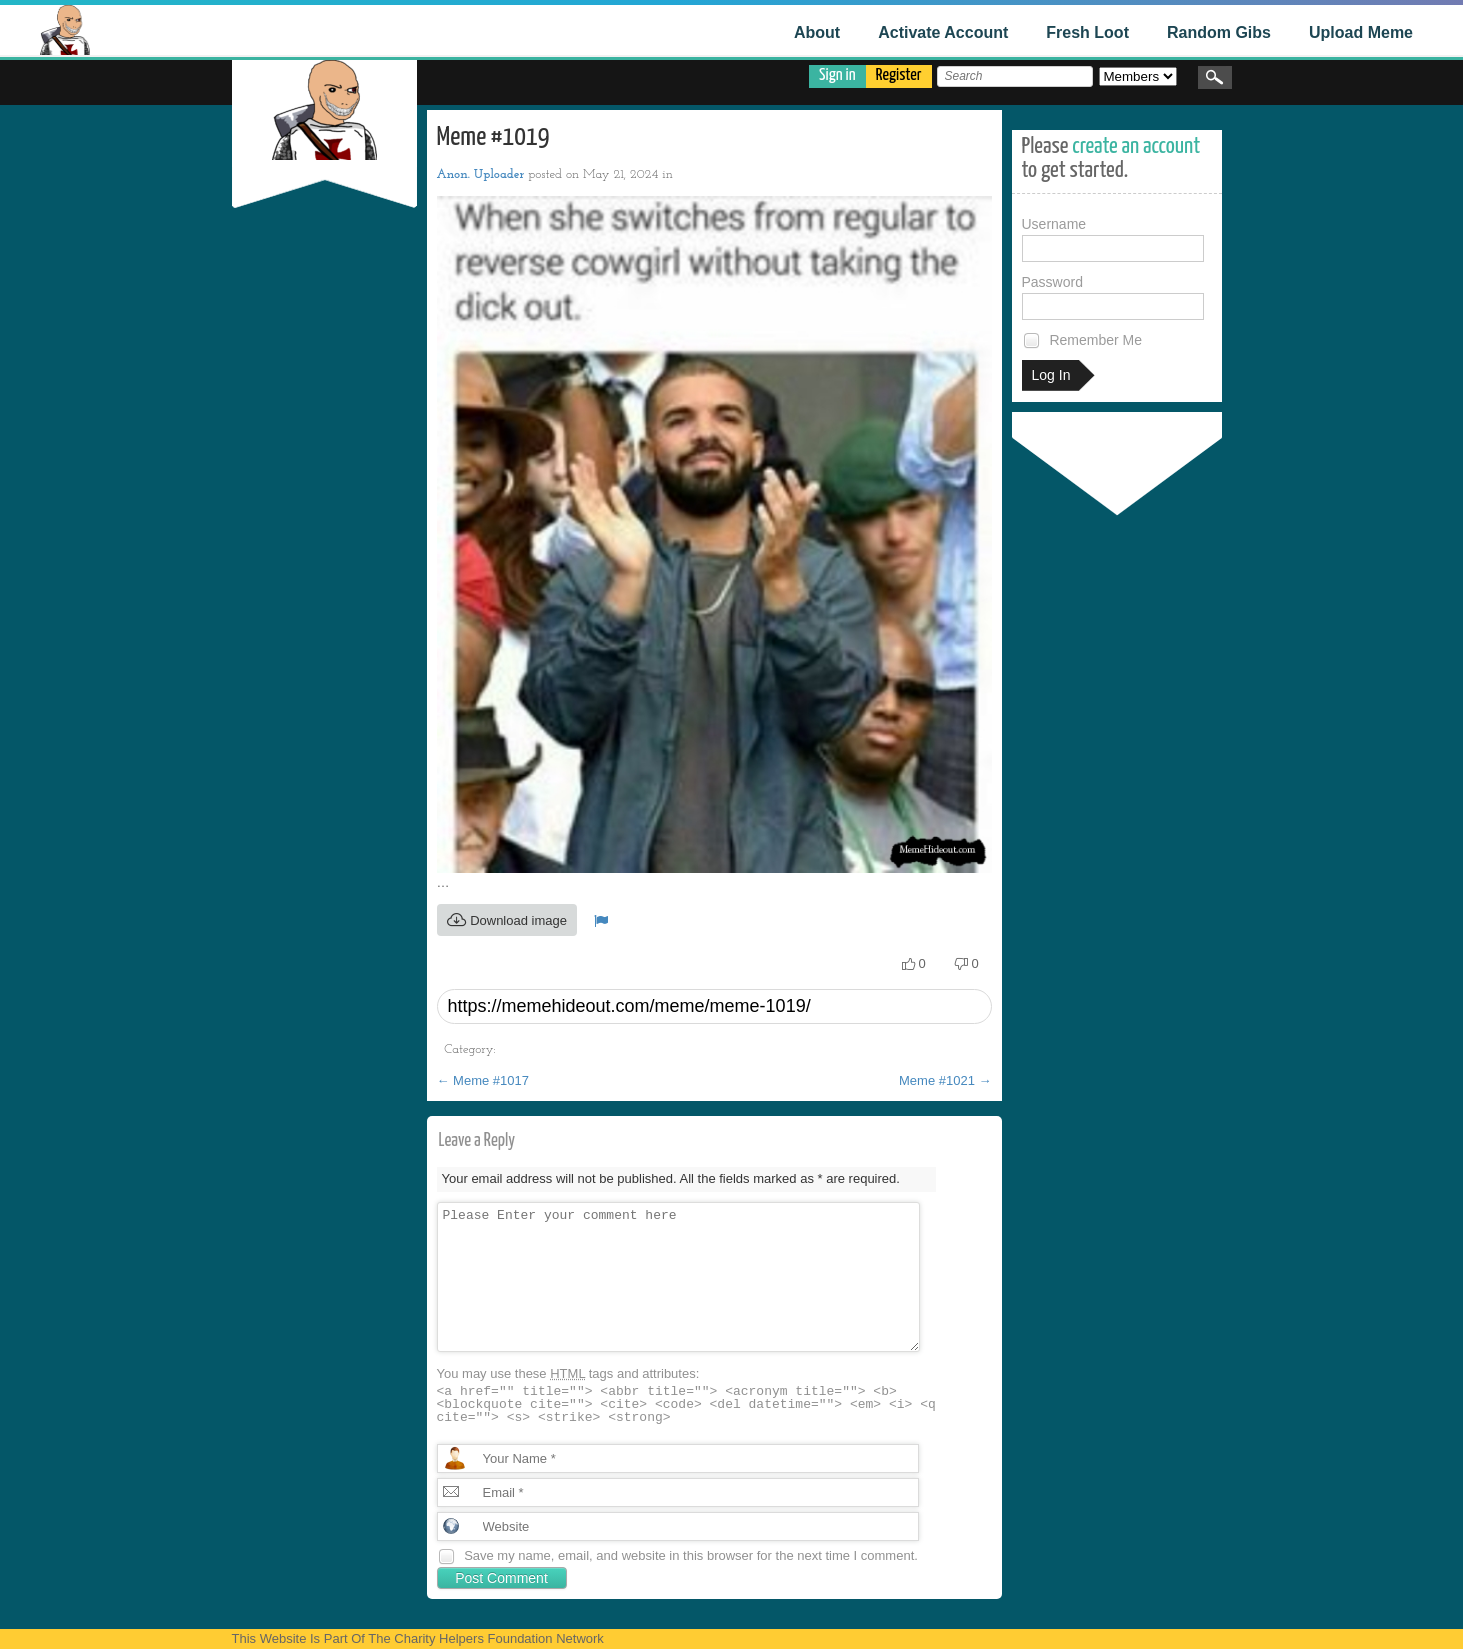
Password (1113, 297)
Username (1113, 239)
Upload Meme (1361, 32)
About (817, 32)
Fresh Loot (1087, 32)
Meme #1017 (483, 1080)
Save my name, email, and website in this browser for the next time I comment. (691, 1555)
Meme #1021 (945, 1080)
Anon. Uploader (481, 174)
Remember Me (1082, 340)
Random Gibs (1219, 32)
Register (899, 75)
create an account (1136, 146)
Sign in (837, 75)
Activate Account (943, 32)
